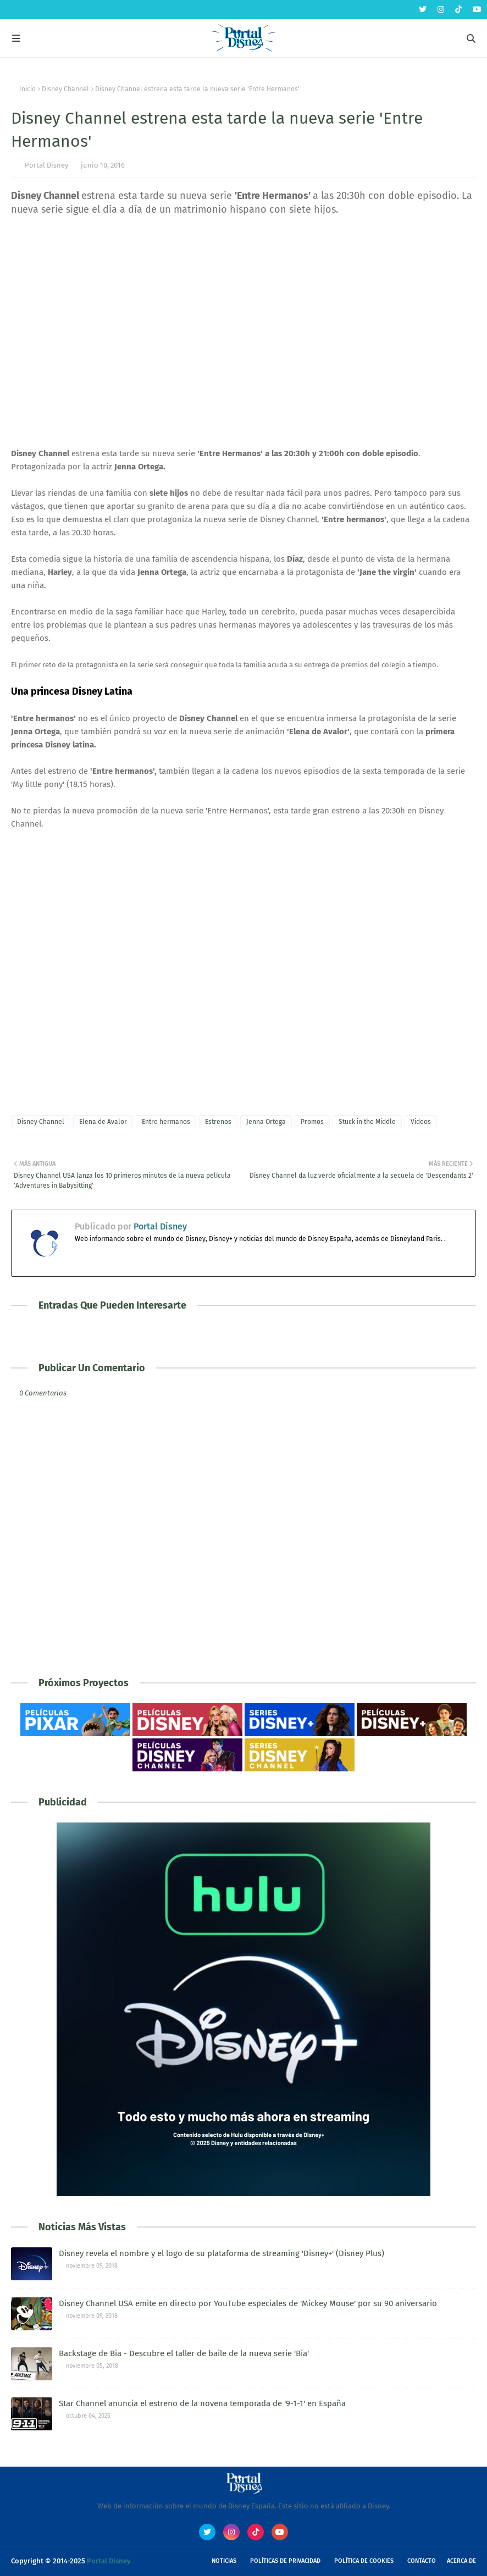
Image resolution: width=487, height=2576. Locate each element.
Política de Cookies (364, 2560)
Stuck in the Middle (367, 1122)
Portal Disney (46, 165)
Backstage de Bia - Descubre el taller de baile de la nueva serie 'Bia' (184, 2353)
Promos (312, 1122)
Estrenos (218, 1122)
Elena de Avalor (103, 1122)
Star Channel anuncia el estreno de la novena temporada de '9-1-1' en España (202, 2403)
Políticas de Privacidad (285, 2560)
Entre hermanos (166, 1122)
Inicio (27, 89)
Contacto (421, 2560)
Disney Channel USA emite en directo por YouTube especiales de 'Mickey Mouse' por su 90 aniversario (248, 2303)
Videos (421, 1122)
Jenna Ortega (266, 1122)
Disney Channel (65, 89)
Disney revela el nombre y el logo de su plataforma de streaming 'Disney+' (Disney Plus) (221, 2253)
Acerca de (461, 2560)
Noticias (224, 2560)
